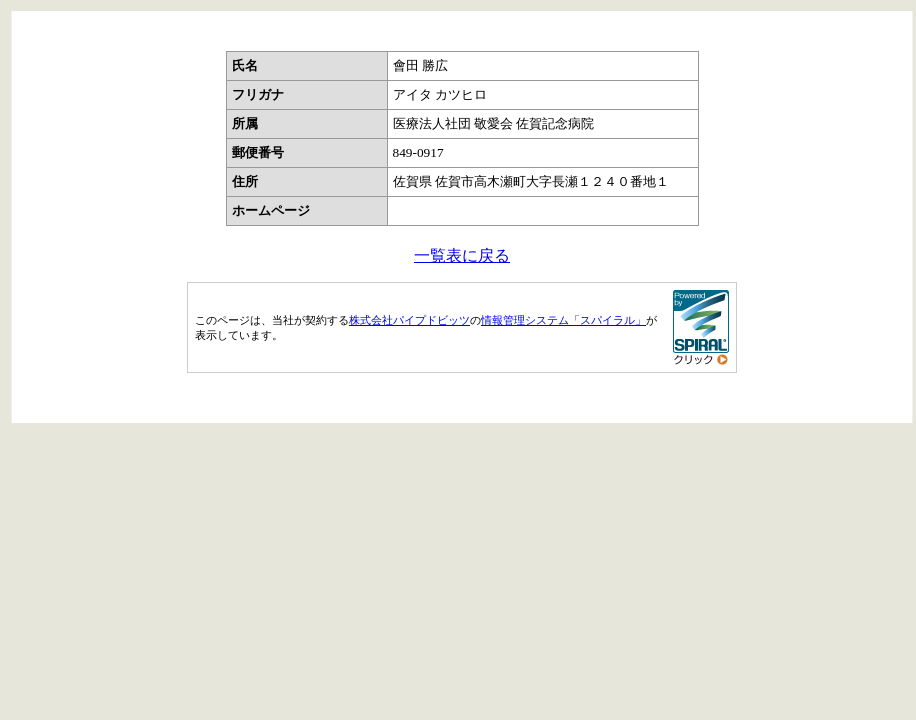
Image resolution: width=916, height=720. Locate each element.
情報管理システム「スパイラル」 (563, 320)
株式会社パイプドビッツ (409, 320)
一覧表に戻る (462, 255)
